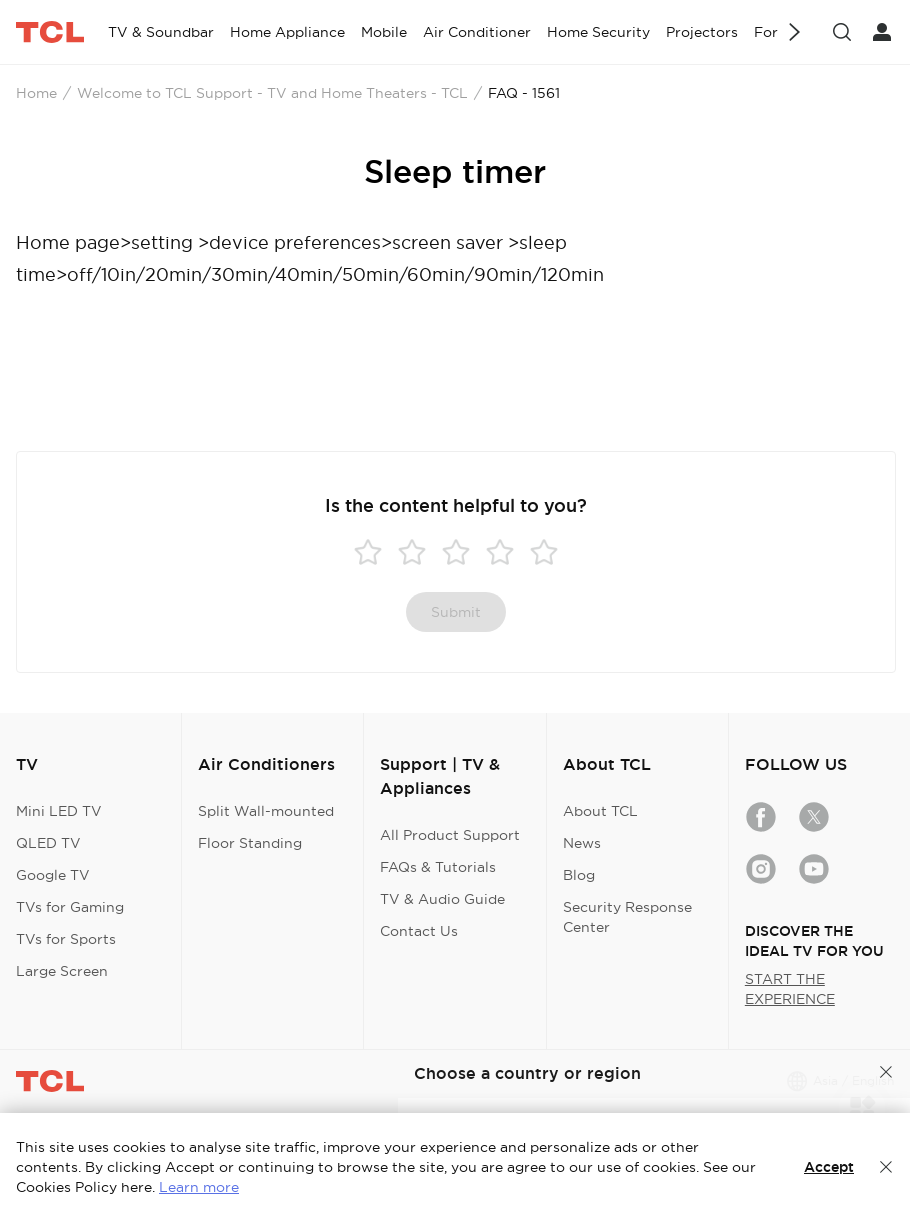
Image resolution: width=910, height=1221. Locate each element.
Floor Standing (250, 843)
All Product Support (450, 835)
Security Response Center (627, 917)
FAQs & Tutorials (438, 867)
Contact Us (419, 931)
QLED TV (48, 843)
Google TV (53, 875)
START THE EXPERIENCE (790, 989)
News (582, 843)
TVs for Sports (66, 939)
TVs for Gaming (70, 907)
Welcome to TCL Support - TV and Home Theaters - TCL (272, 93)
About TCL (600, 811)
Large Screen (62, 971)
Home (36, 93)
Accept (829, 1167)
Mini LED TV (59, 811)
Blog (579, 875)
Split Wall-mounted (266, 811)
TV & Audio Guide (442, 899)
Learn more (199, 1187)
